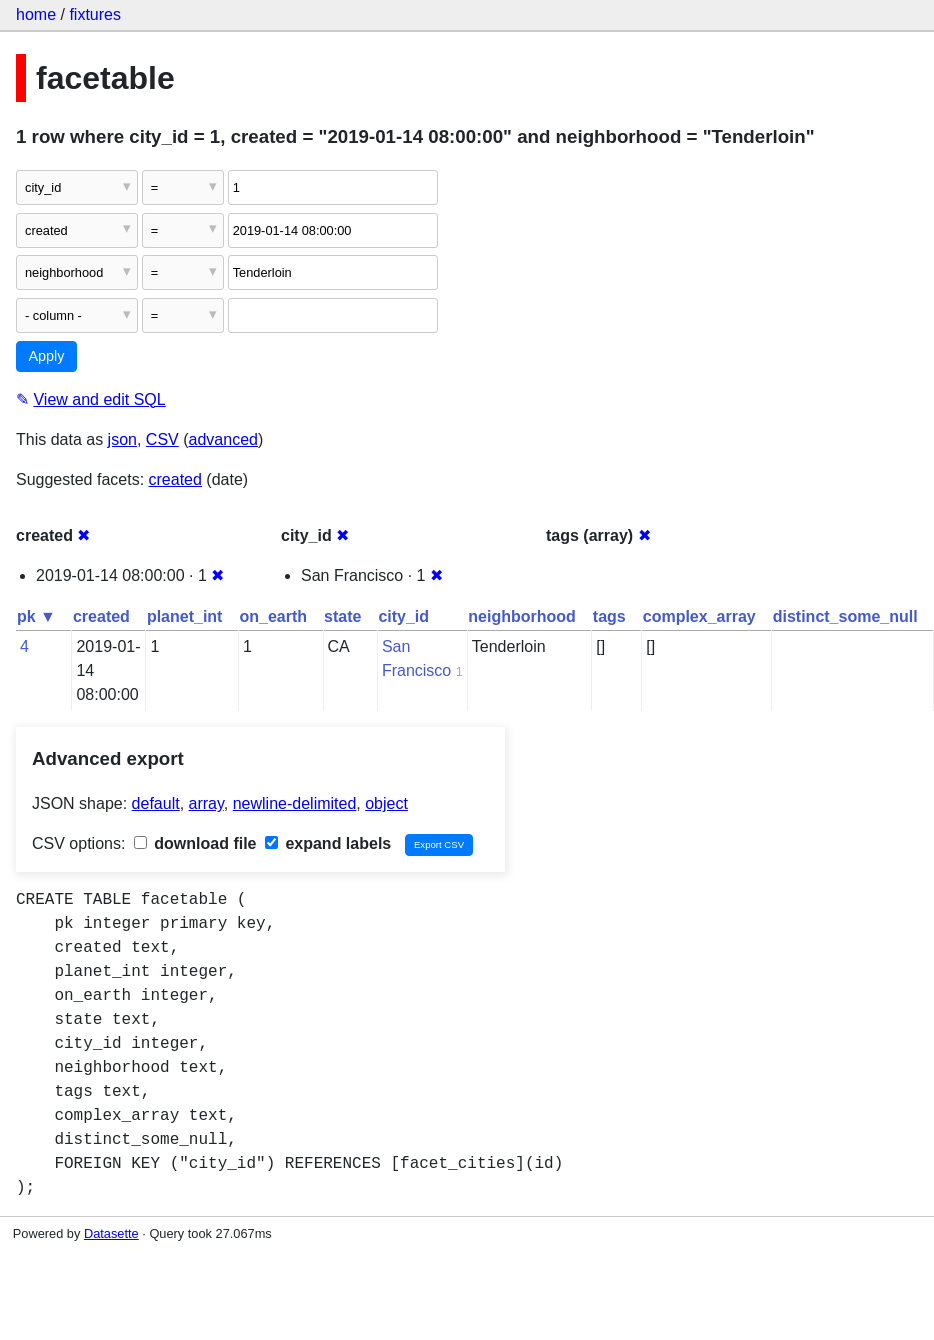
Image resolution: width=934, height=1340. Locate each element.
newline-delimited (295, 803)
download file (195, 843)
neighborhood (522, 616)
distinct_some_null (845, 616)
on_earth (273, 616)
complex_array (699, 616)
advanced (223, 439)
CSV (162, 439)
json (122, 439)
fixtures (95, 14)
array (206, 803)
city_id (403, 616)
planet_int (185, 616)
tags (609, 616)
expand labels (328, 843)
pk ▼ (36, 616)
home (36, 14)
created (175, 479)
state (342, 616)
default (156, 803)
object (386, 803)
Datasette (111, 1233)
